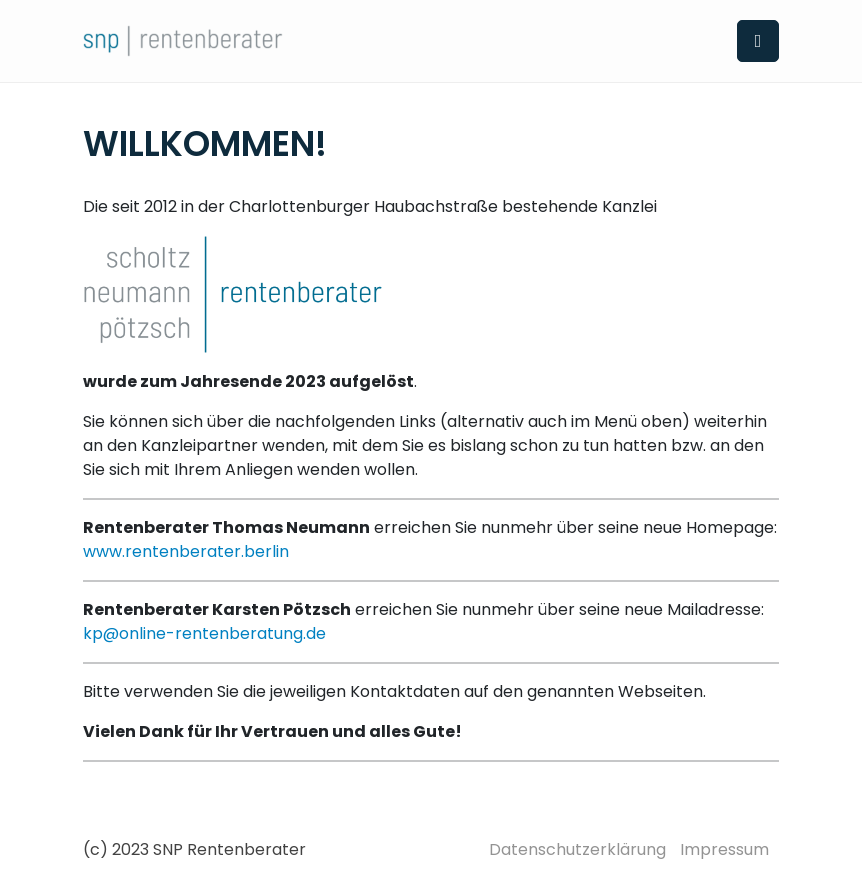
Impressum (724, 849)
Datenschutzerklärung (577, 849)
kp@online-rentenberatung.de (204, 633)
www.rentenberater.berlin (186, 551)
